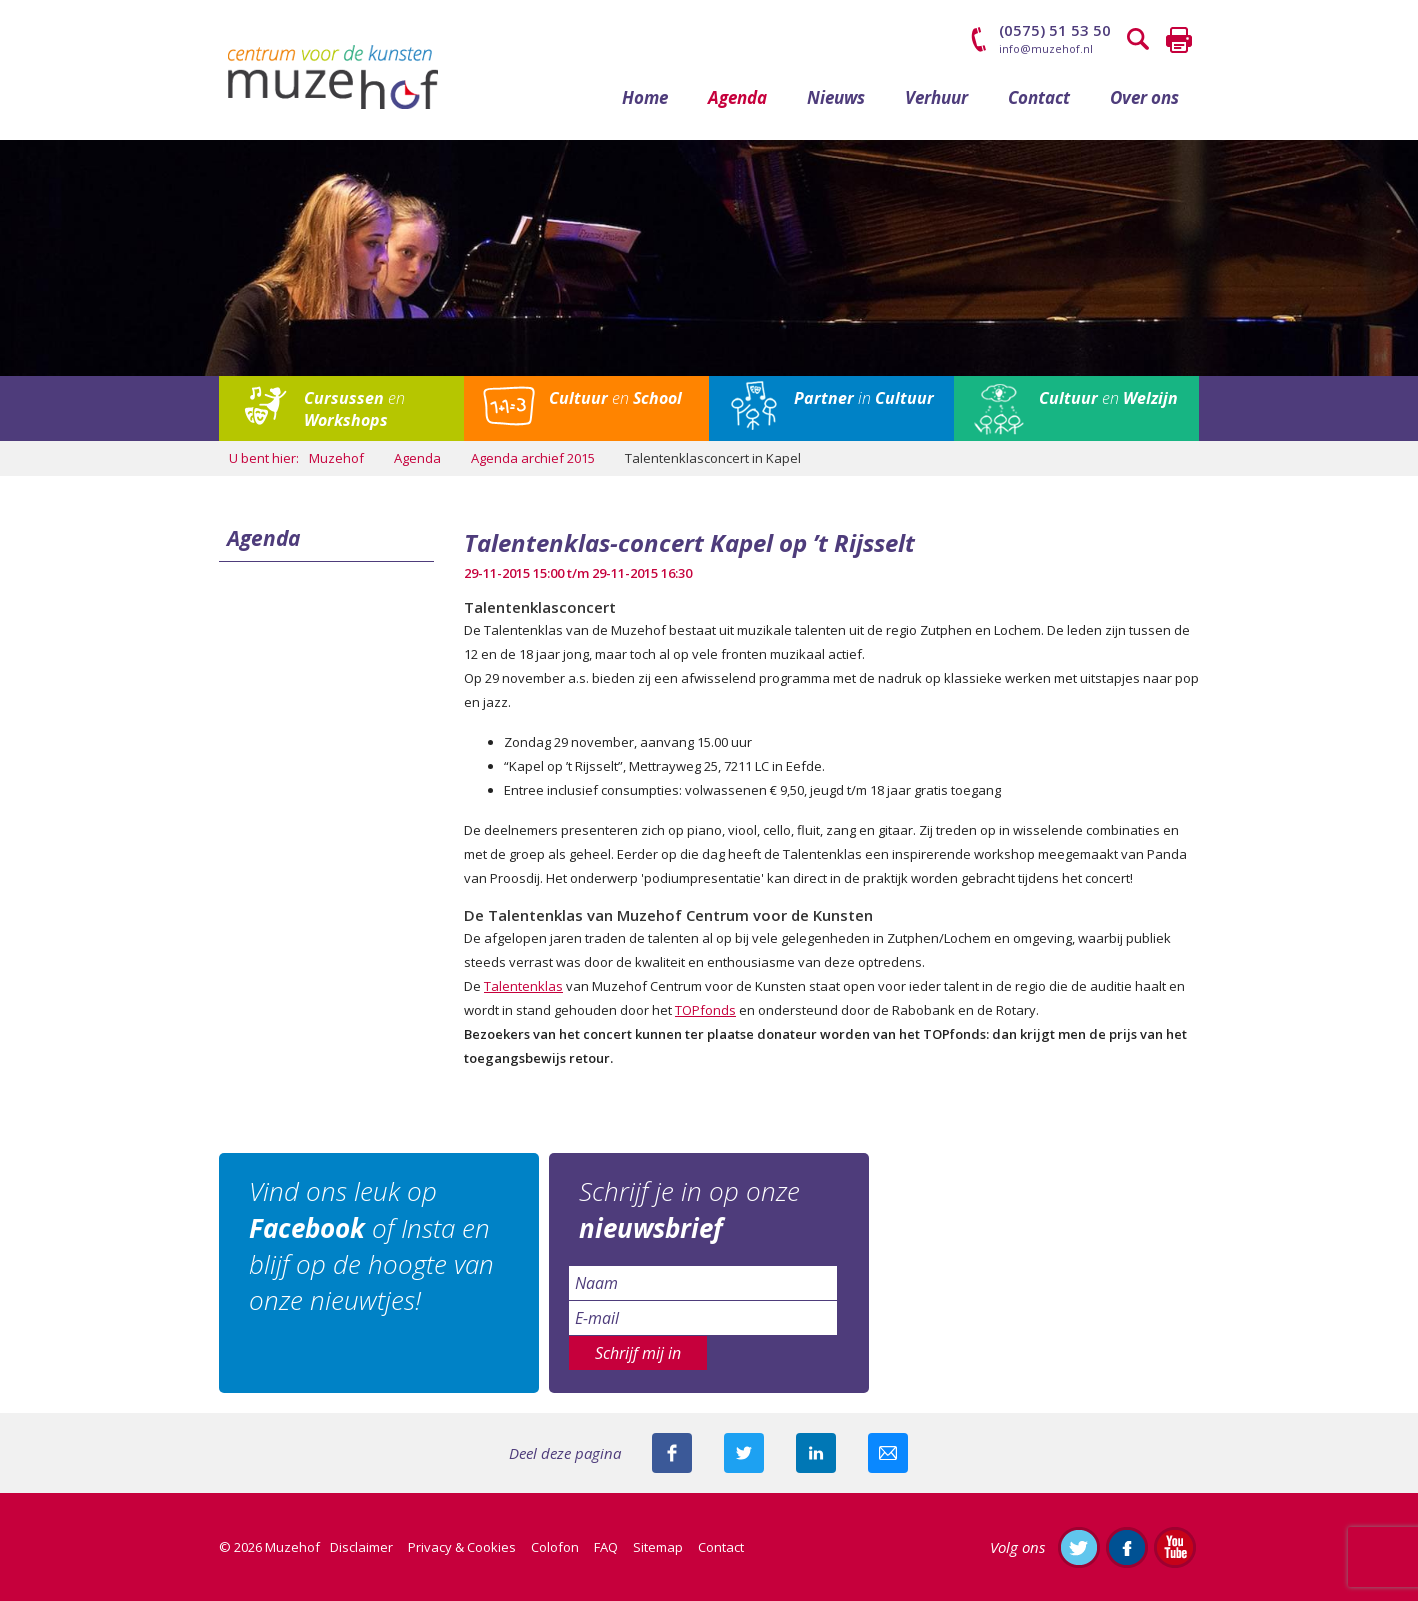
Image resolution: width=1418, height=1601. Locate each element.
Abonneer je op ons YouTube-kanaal (1175, 1547)
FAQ (606, 1547)
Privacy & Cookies (462, 1547)
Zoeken (1139, 40)
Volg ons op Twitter (1079, 1547)
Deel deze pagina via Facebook (672, 1453)
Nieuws (836, 97)
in (864, 398)
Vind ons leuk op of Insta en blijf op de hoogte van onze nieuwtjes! (371, 1245)
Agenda (737, 97)
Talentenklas (523, 986)
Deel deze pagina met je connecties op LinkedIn (816, 1453)
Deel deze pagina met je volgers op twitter (744, 1453)
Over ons (1144, 97)
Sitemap (658, 1547)
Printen (1179, 40)
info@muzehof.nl (1046, 48)
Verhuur (936, 97)
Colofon (555, 1547)
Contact (1039, 97)
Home (645, 97)
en (354, 409)
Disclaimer (361, 1547)
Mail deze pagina (888, 1453)
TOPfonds (705, 1010)
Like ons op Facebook (1127, 1547)
